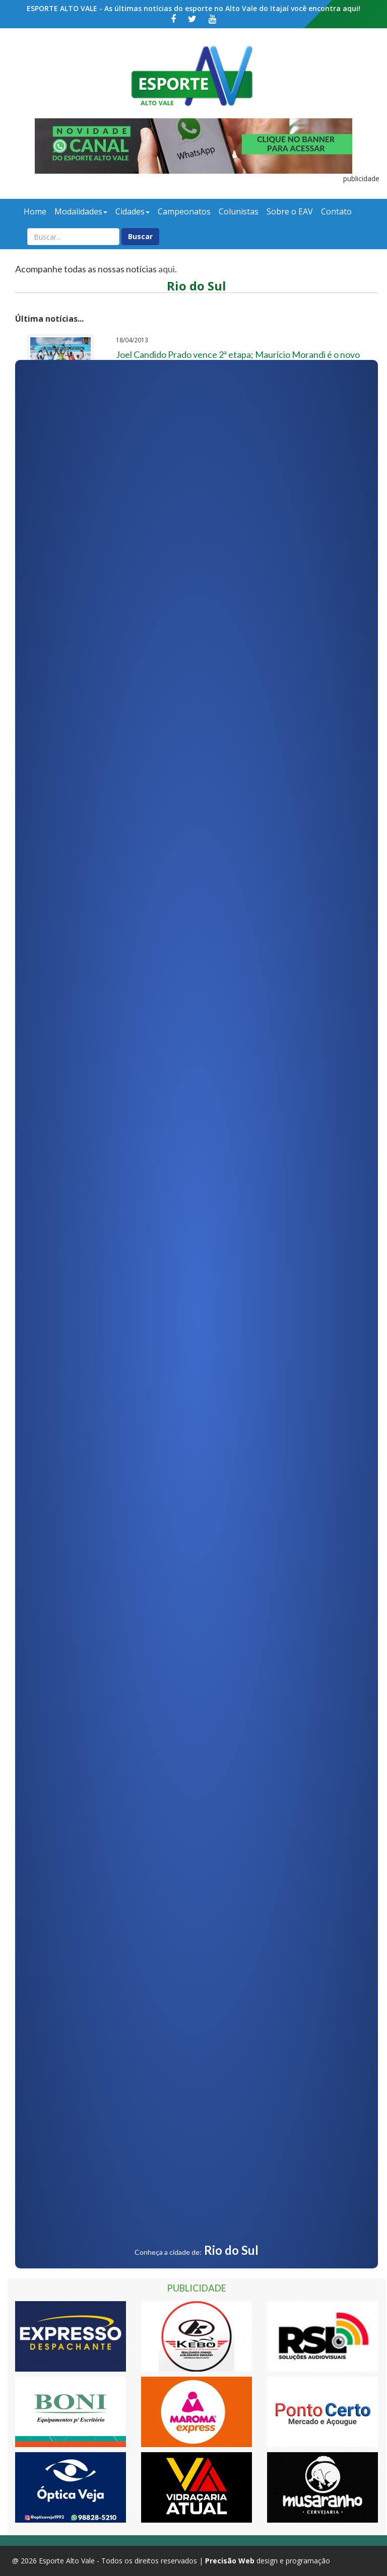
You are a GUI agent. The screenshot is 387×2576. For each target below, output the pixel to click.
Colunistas (239, 211)
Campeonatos (184, 211)
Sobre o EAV (290, 211)
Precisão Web (229, 2560)
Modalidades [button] (80, 211)
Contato (336, 211)
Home (35, 211)
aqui (166, 268)
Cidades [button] (132, 211)
